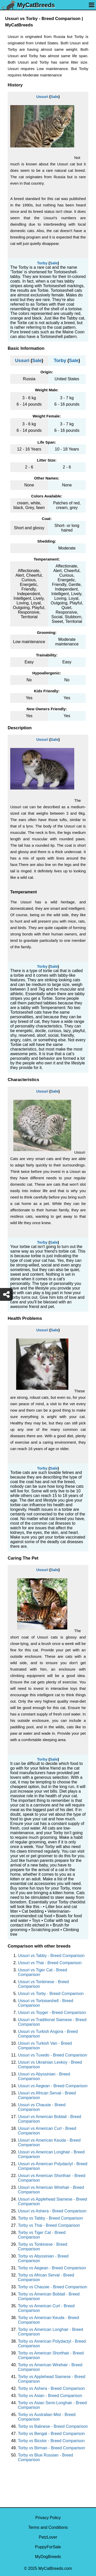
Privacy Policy (48, 2517)
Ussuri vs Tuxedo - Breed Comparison (52, 2055)
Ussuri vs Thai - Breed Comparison (50, 1963)
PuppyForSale (48, 2547)
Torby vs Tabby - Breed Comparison (50, 2218)
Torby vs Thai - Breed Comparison (49, 2225)
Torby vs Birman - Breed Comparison (51, 2448)
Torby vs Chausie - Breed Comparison (52, 2287)
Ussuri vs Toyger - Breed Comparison (52, 2012)
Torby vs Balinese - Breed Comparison (53, 2426)
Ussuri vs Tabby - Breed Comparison (51, 1955)
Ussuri (42, 96)
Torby (42, 263)
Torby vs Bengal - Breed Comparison (51, 2433)
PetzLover (48, 2537)
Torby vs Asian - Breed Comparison (50, 2395)
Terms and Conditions (48, 2527)
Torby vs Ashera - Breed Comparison (51, 2388)
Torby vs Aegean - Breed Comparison (52, 2268)
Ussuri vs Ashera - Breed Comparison (52, 2211)
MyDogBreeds (48, 2556)
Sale (55, 96)
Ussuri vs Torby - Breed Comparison (51, 1993)
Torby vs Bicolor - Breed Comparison (51, 2441)
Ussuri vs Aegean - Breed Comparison (53, 2086)
